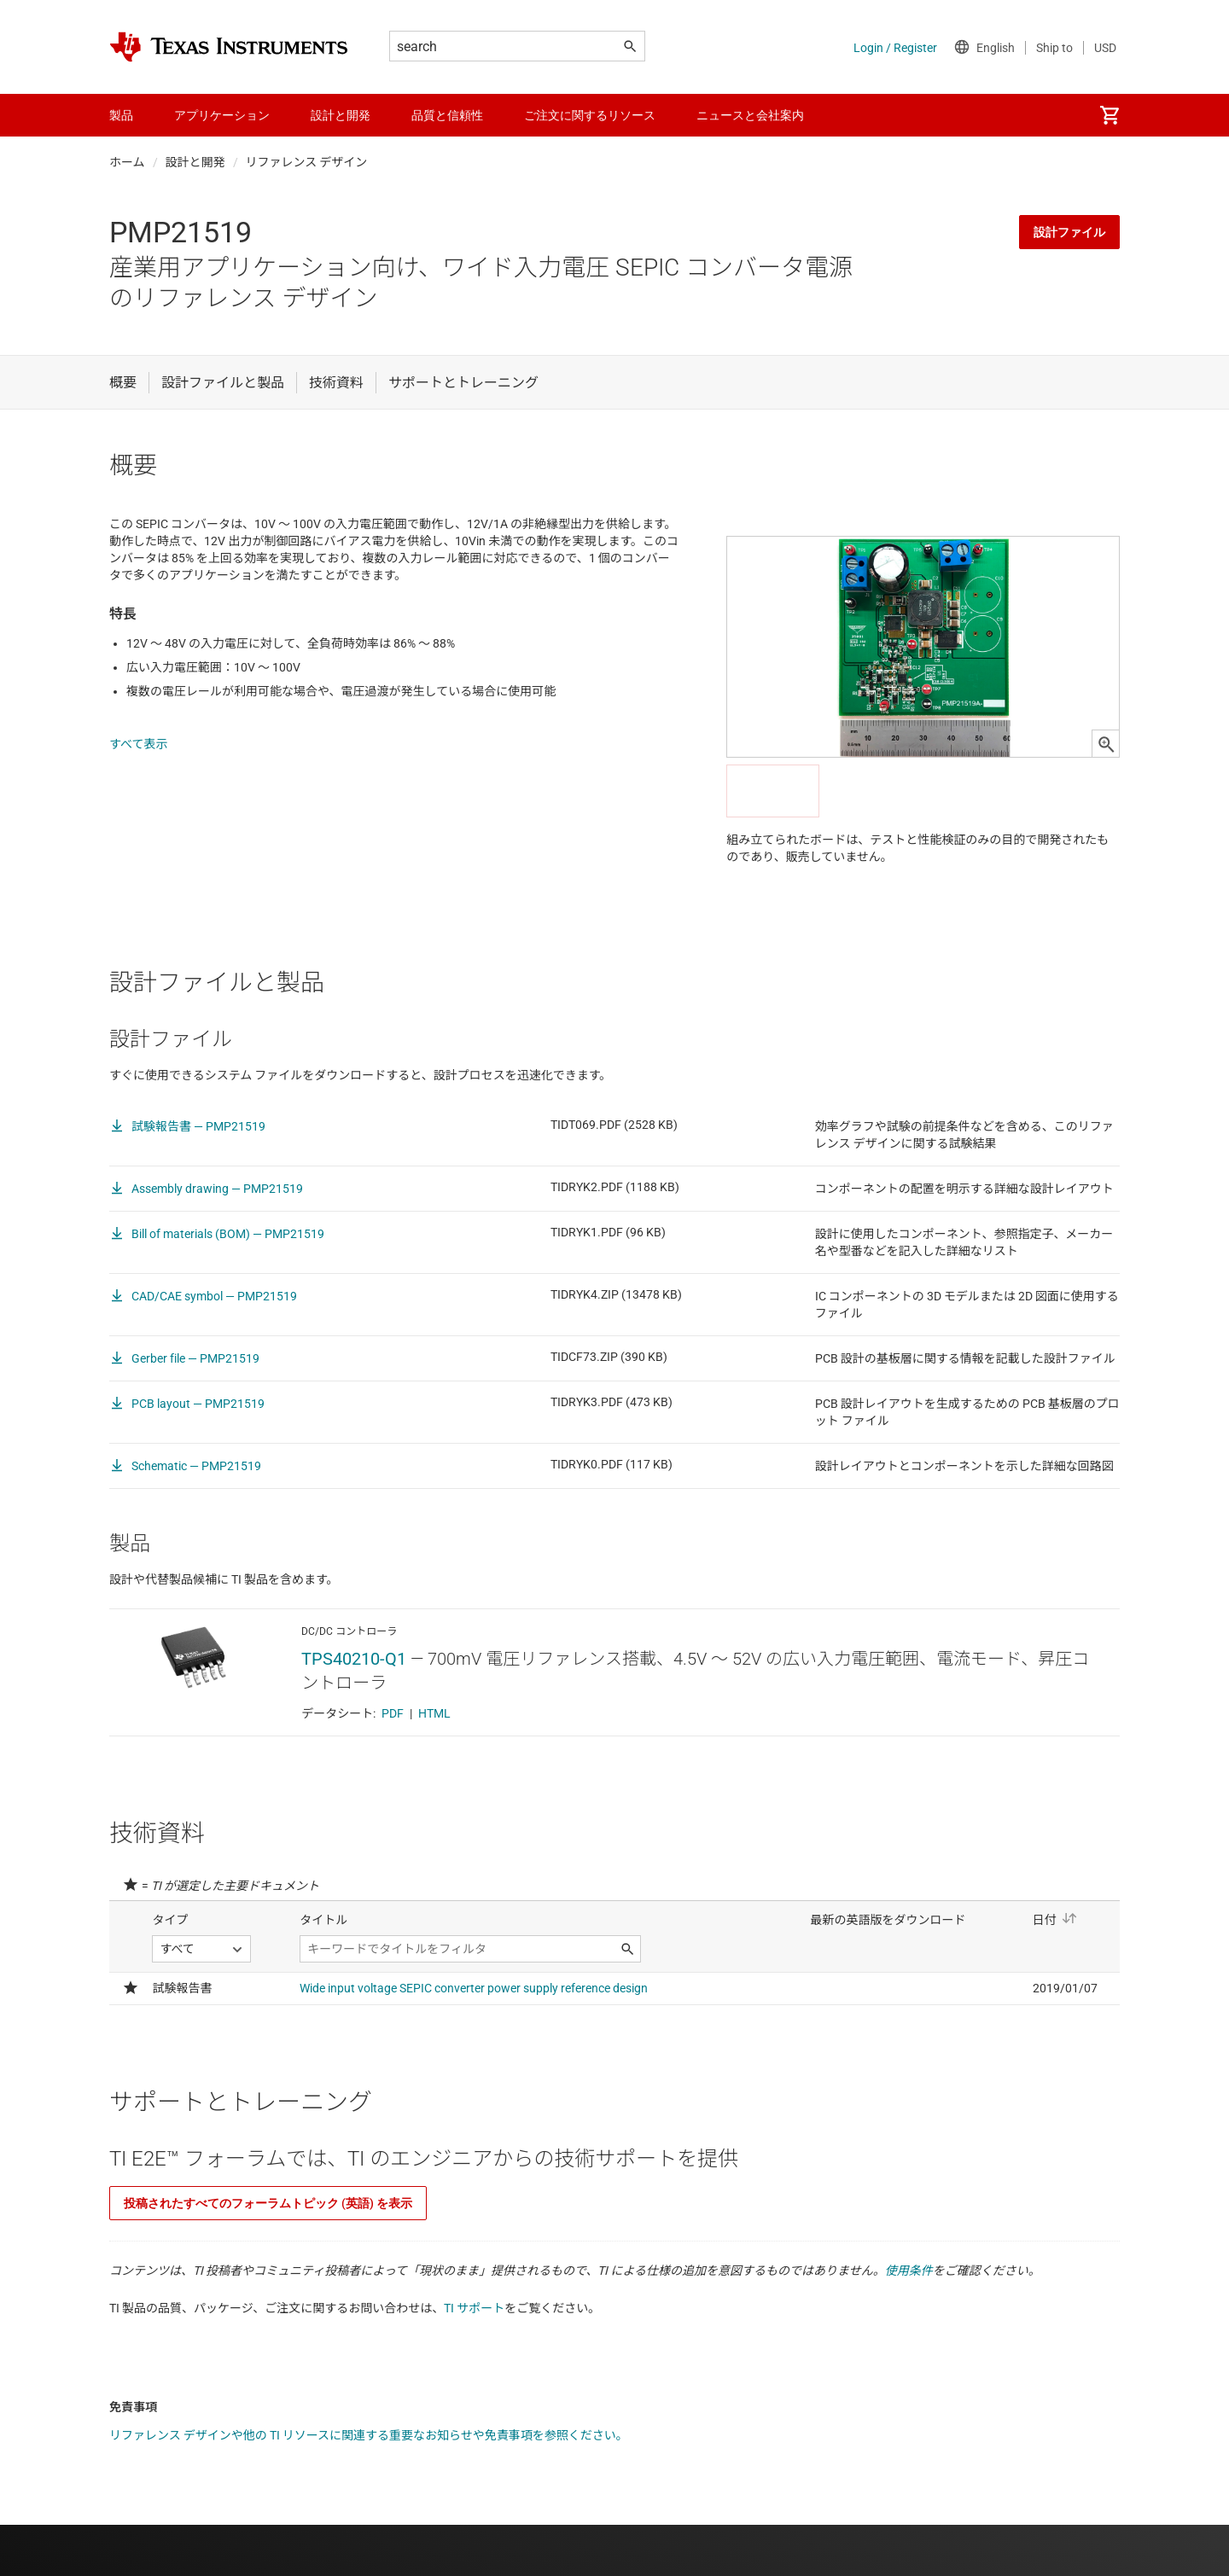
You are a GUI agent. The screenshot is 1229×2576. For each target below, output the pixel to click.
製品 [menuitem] (121, 115)
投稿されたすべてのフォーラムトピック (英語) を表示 (268, 2203)
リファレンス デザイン (307, 162)
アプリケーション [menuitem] (222, 115)
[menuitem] (1109, 115)
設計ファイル (1069, 232)
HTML (434, 1713)
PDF (393, 1713)
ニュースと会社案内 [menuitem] (750, 115)
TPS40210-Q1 (353, 1659)
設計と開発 (195, 162)
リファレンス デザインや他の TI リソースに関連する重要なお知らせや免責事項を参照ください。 (368, 2435)
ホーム (127, 162)
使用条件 (909, 2270)
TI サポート (474, 2308)
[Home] (228, 47)
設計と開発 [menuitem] (340, 115)
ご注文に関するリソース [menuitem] (589, 115)
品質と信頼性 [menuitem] (447, 115)
